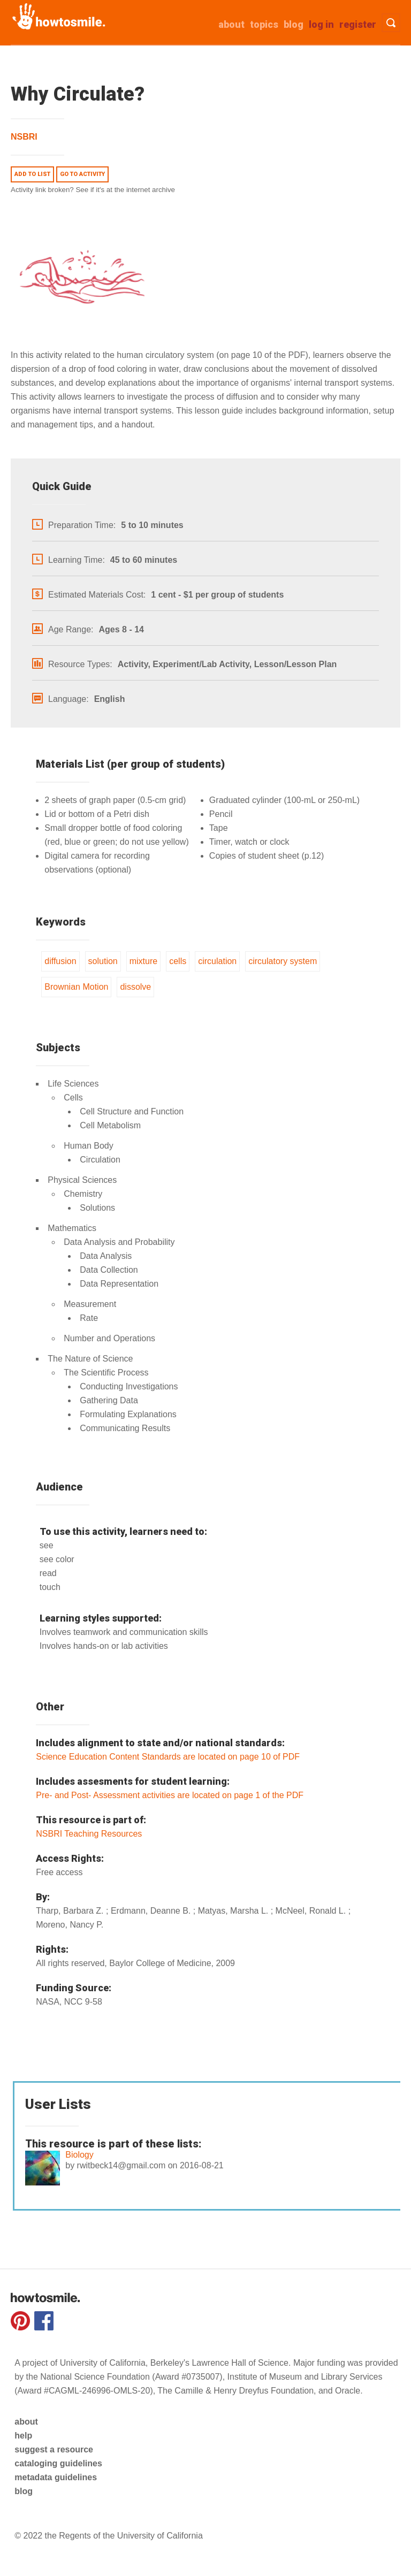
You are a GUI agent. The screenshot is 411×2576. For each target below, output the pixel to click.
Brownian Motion (76, 986)
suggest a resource (53, 2449)
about (231, 24)
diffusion (60, 961)
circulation (217, 961)
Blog (293, 24)
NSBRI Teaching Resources (89, 1833)
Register (357, 24)
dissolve (135, 986)
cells (177, 961)
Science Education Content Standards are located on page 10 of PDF (168, 1756)
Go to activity (82, 174)
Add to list (32, 174)
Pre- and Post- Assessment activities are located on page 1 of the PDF (169, 1795)
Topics (264, 24)
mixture (143, 961)
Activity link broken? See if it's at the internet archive (93, 190)
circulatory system (282, 961)
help (23, 2435)
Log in (321, 24)
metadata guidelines (55, 2477)
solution (103, 961)
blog (23, 2491)
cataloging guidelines (58, 2463)
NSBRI (24, 136)
